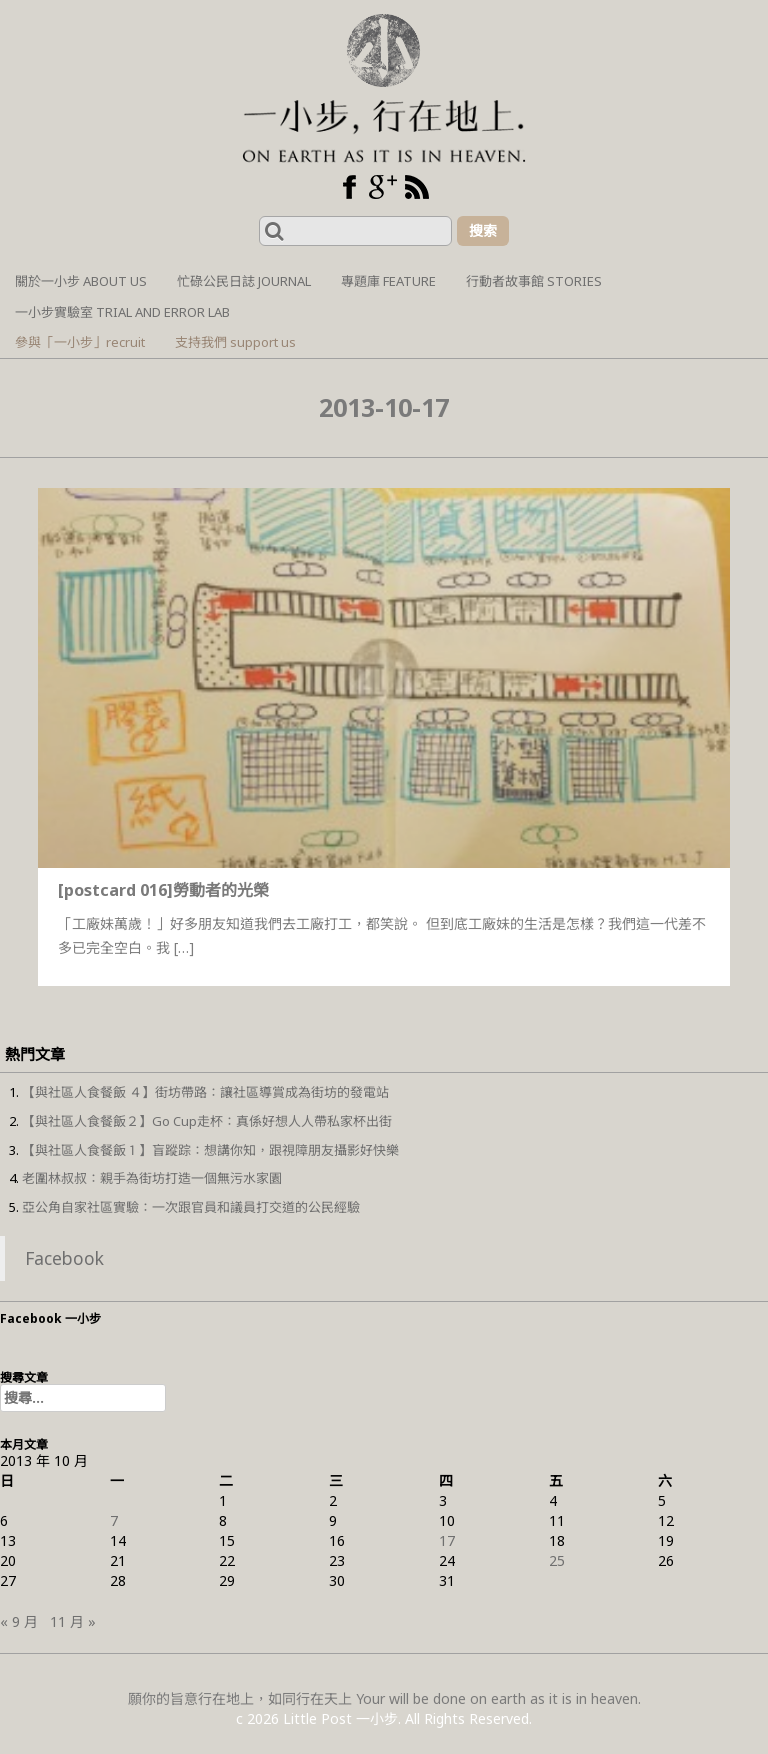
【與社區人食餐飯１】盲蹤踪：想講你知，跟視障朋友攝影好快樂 (210, 1150)
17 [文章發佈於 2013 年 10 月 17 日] (447, 1540)
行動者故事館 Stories (534, 281)
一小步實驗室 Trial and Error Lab (122, 312)
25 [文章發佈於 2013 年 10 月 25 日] (557, 1560)
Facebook (64, 1258)
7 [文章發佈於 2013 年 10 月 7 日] (114, 1520)
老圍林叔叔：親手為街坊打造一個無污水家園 (152, 1178)
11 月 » (73, 1621)
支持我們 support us (235, 342)
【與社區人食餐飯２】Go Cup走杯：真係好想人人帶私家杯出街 (207, 1121)
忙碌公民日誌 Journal (244, 281)
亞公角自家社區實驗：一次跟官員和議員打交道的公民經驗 (191, 1207)
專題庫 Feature (388, 281)
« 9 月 (19, 1621)
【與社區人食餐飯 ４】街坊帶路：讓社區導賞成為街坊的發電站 (205, 1092)
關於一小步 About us (81, 281)
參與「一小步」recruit (80, 342)
